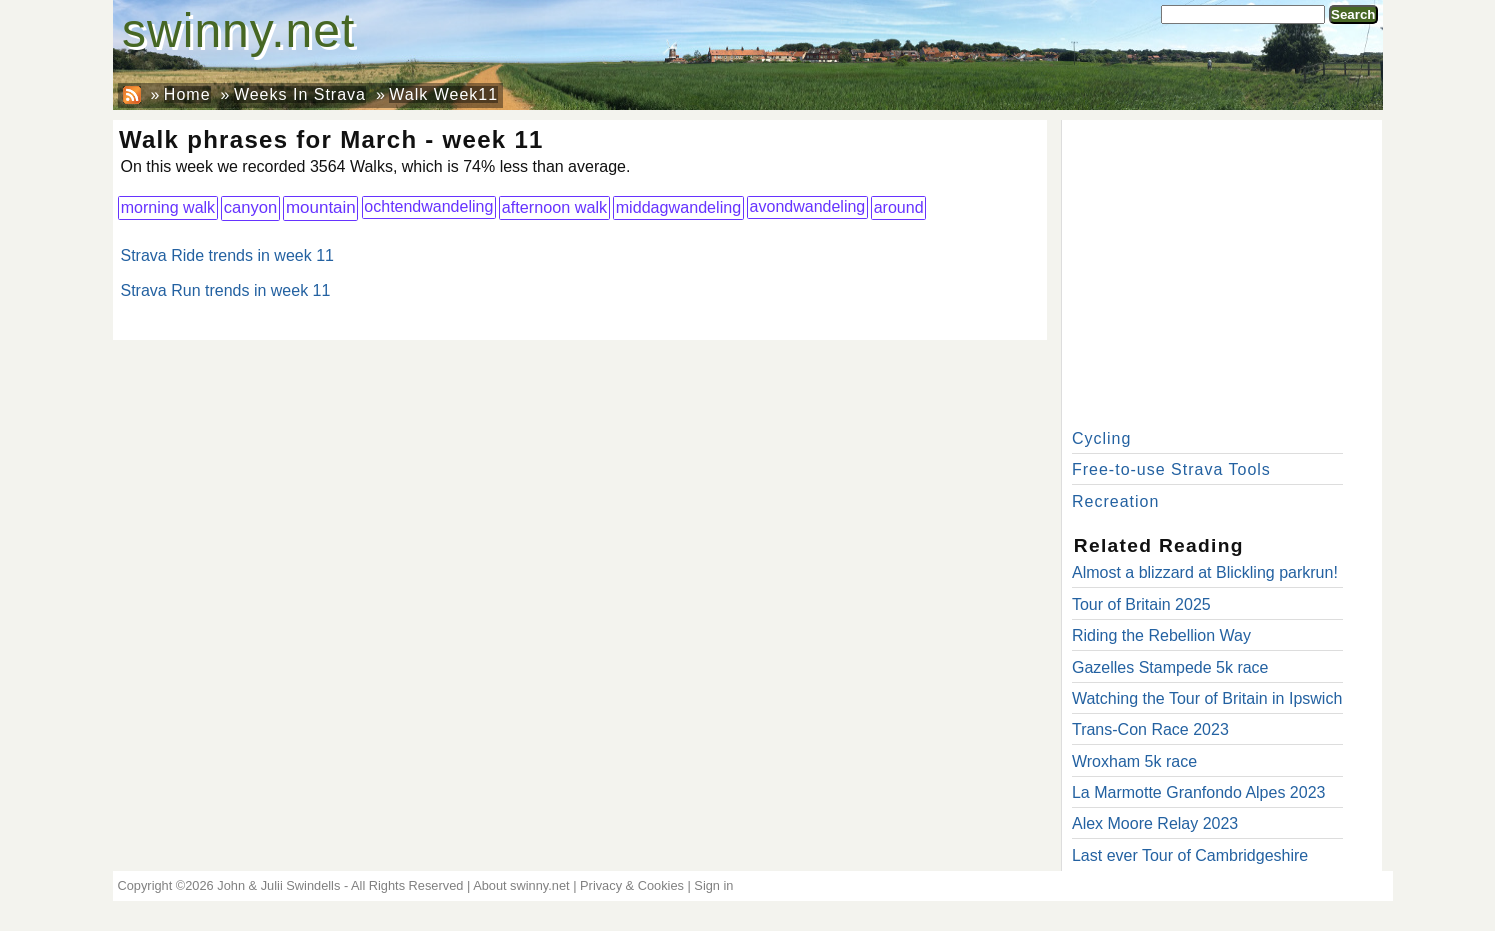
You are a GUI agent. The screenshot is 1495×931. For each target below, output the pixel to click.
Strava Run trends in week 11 (226, 290)
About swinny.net (521, 885)
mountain (321, 207)
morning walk (168, 207)
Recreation (1115, 501)
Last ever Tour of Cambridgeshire (1190, 855)
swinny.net (238, 30)
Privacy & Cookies (632, 885)
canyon (251, 207)
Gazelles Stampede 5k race (1170, 667)
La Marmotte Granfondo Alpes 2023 (1199, 792)
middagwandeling (679, 207)
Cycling (1101, 438)
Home (187, 94)
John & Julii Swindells (278, 885)
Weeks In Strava (300, 94)
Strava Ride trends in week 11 (227, 255)
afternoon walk (555, 207)
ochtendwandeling (428, 206)
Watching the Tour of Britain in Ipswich (1207, 698)
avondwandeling (808, 206)
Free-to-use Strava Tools (1171, 469)
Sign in (713, 885)
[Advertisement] (1222, 270)
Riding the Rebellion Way (1161, 635)
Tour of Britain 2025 (1141, 604)
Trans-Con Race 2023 (1150, 729)
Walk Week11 (443, 94)
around (899, 207)
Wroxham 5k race (1134, 761)
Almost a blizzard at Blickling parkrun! (1205, 572)
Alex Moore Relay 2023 (1155, 823)
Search (1353, 14)
